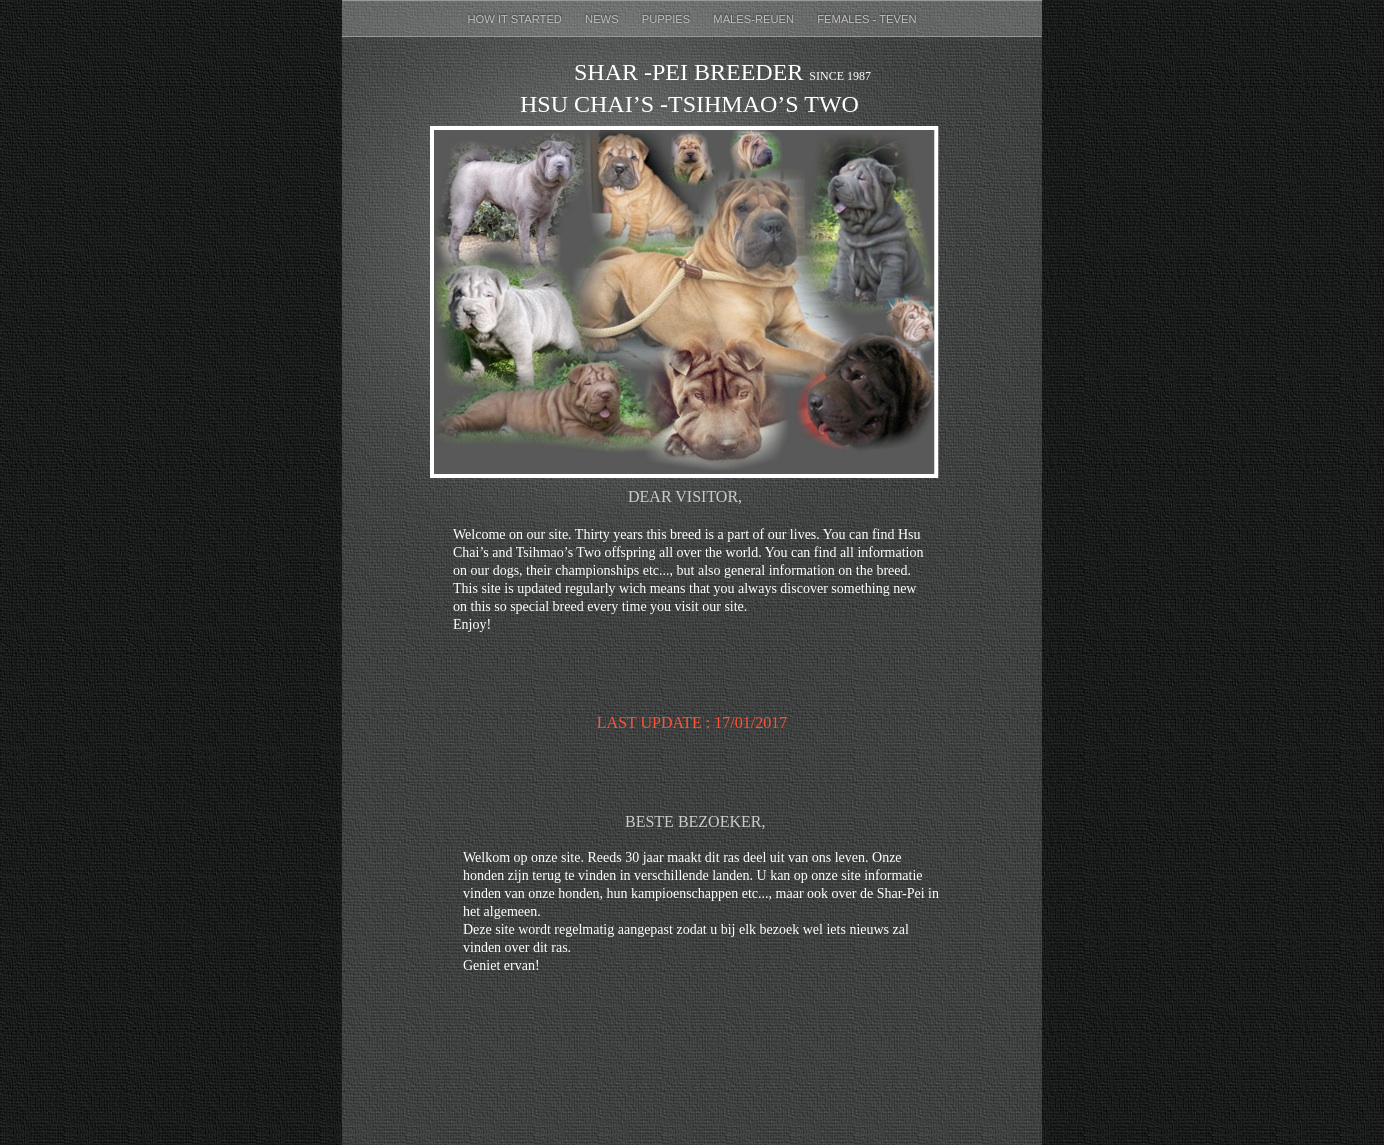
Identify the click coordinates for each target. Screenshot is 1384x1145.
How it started (516, 19)
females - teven (866, 19)
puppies (668, 19)
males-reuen (755, 19)
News (603, 19)
